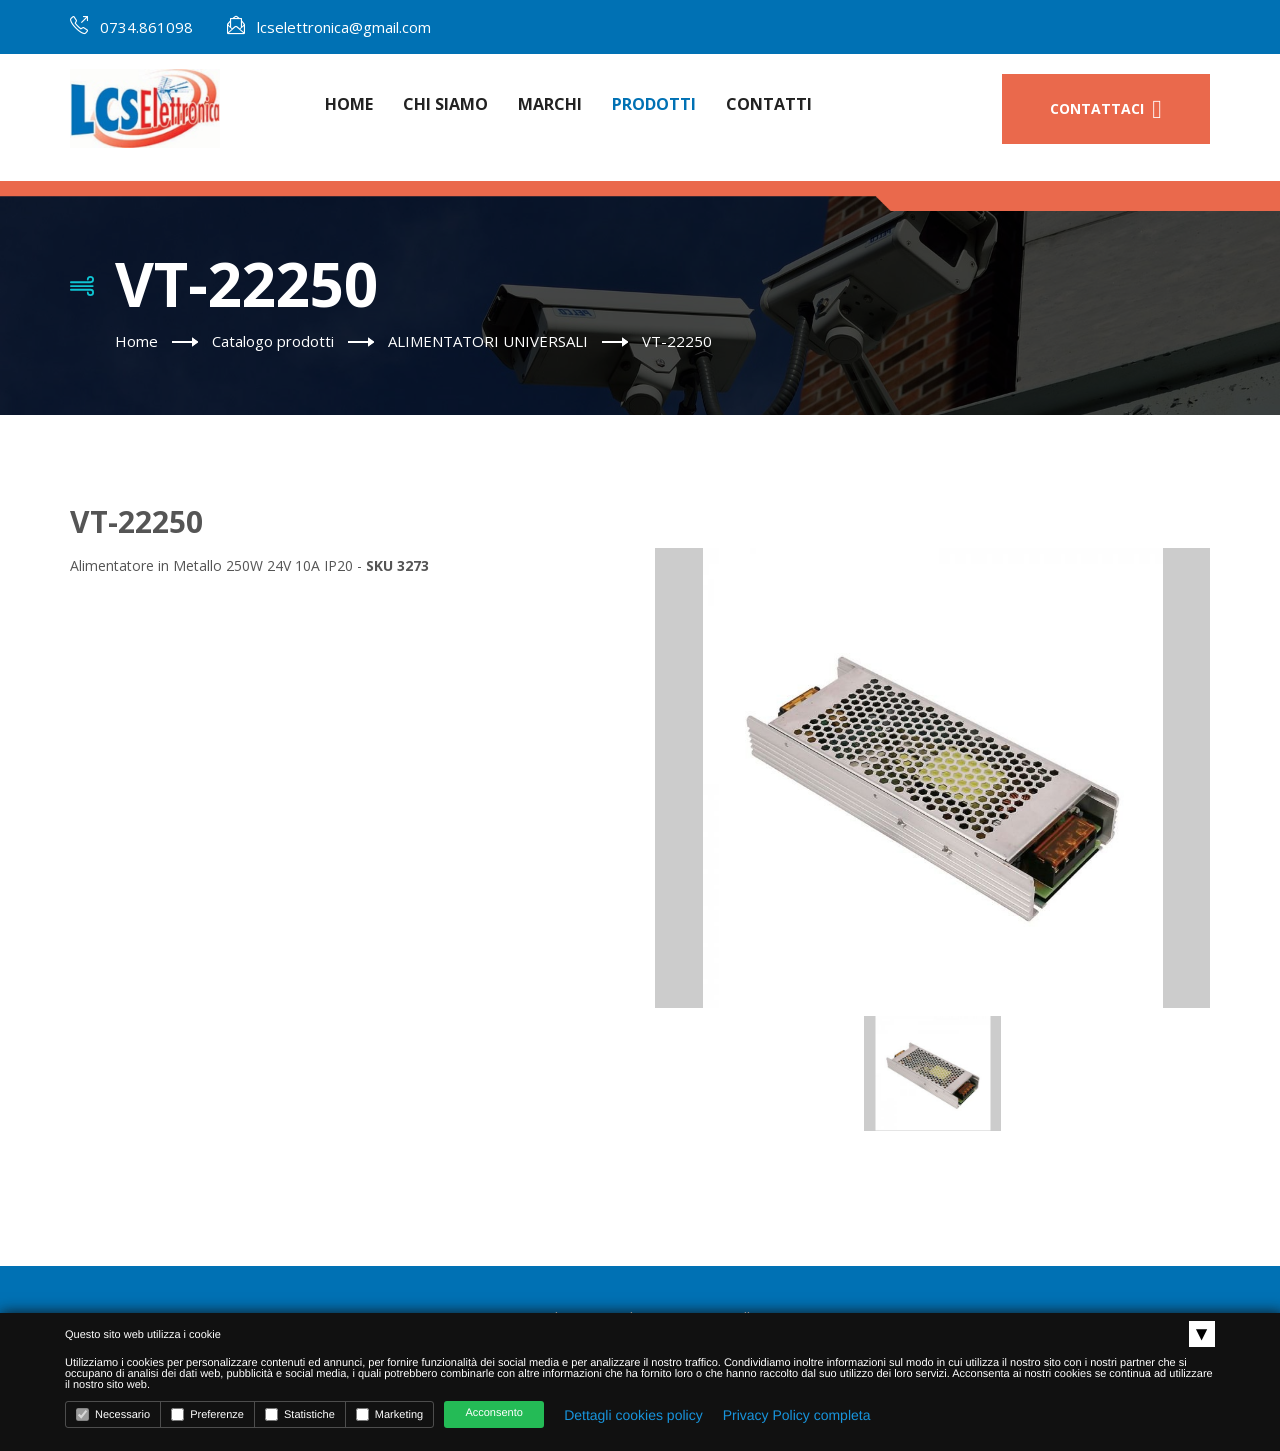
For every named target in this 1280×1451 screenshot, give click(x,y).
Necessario (113, 1414)
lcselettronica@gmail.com (344, 27)
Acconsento (493, 1413)
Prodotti (654, 104)
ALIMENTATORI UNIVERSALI (488, 341)
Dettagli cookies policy (633, 1415)
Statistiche (300, 1414)
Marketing (389, 1414)
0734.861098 (146, 27)
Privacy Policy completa (797, 1415)
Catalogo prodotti (273, 341)
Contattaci (1106, 109)
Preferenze (207, 1414)
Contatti (769, 104)
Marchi (550, 104)
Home (349, 104)
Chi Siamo (445, 104)
